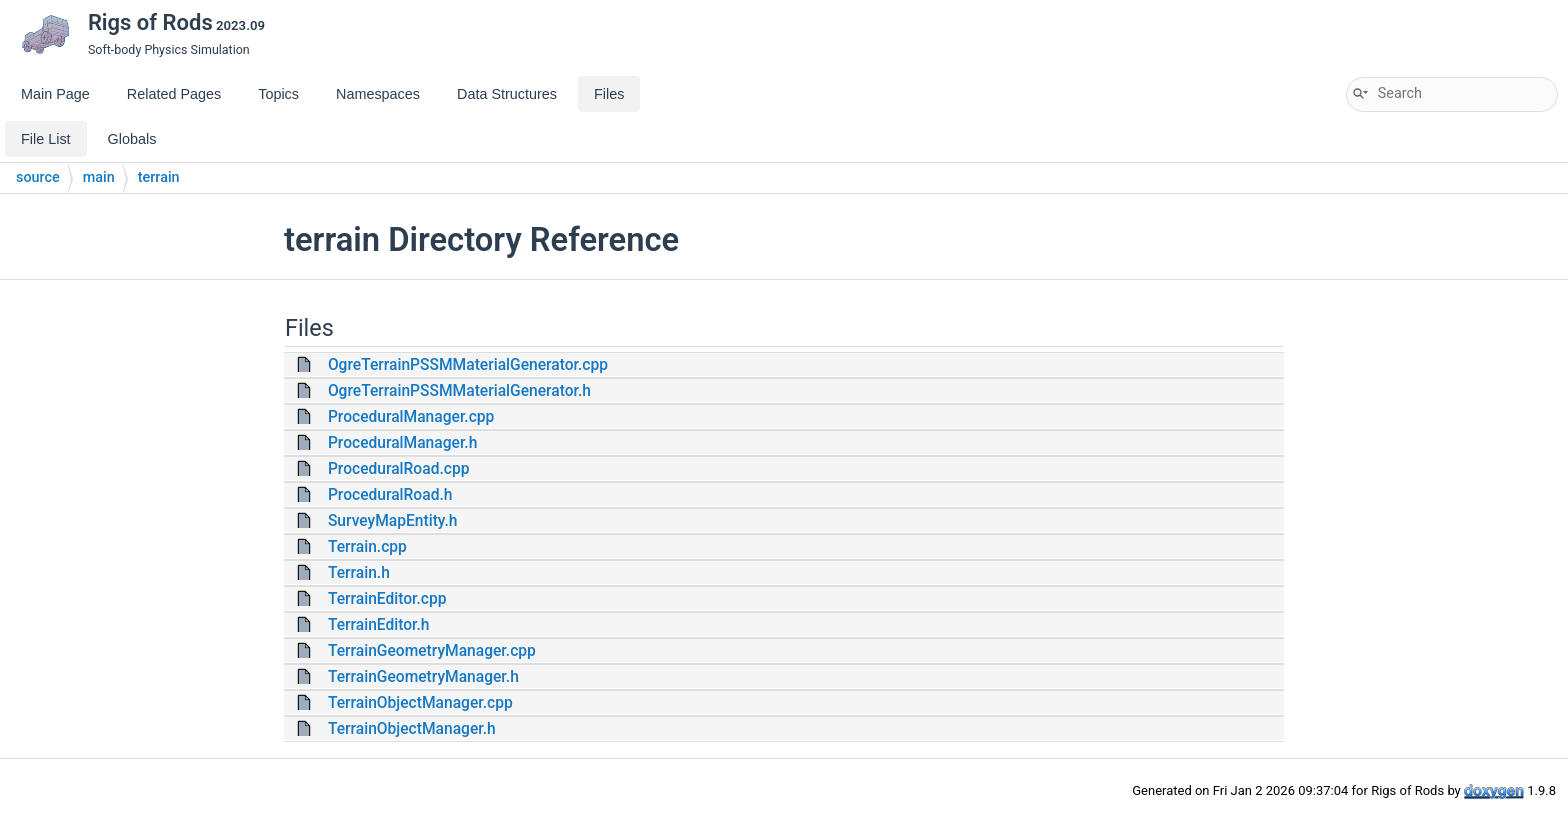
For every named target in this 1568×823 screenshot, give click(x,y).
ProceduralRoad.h (390, 495)
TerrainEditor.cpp (387, 599)
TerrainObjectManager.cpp (420, 703)
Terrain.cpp (367, 547)
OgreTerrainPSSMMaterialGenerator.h (459, 391)
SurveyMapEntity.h (393, 521)
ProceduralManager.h (402, 443)
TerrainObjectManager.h (412, 729)
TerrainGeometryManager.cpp (432, 651)
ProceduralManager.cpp (411, 417)
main (99, 177)
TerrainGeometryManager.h (423, 677)
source (38, 177)
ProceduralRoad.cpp (399, 469)
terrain (159, 177)
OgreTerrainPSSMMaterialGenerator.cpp (468, 365)
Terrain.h (359, 573)
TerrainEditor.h (379, 625)
